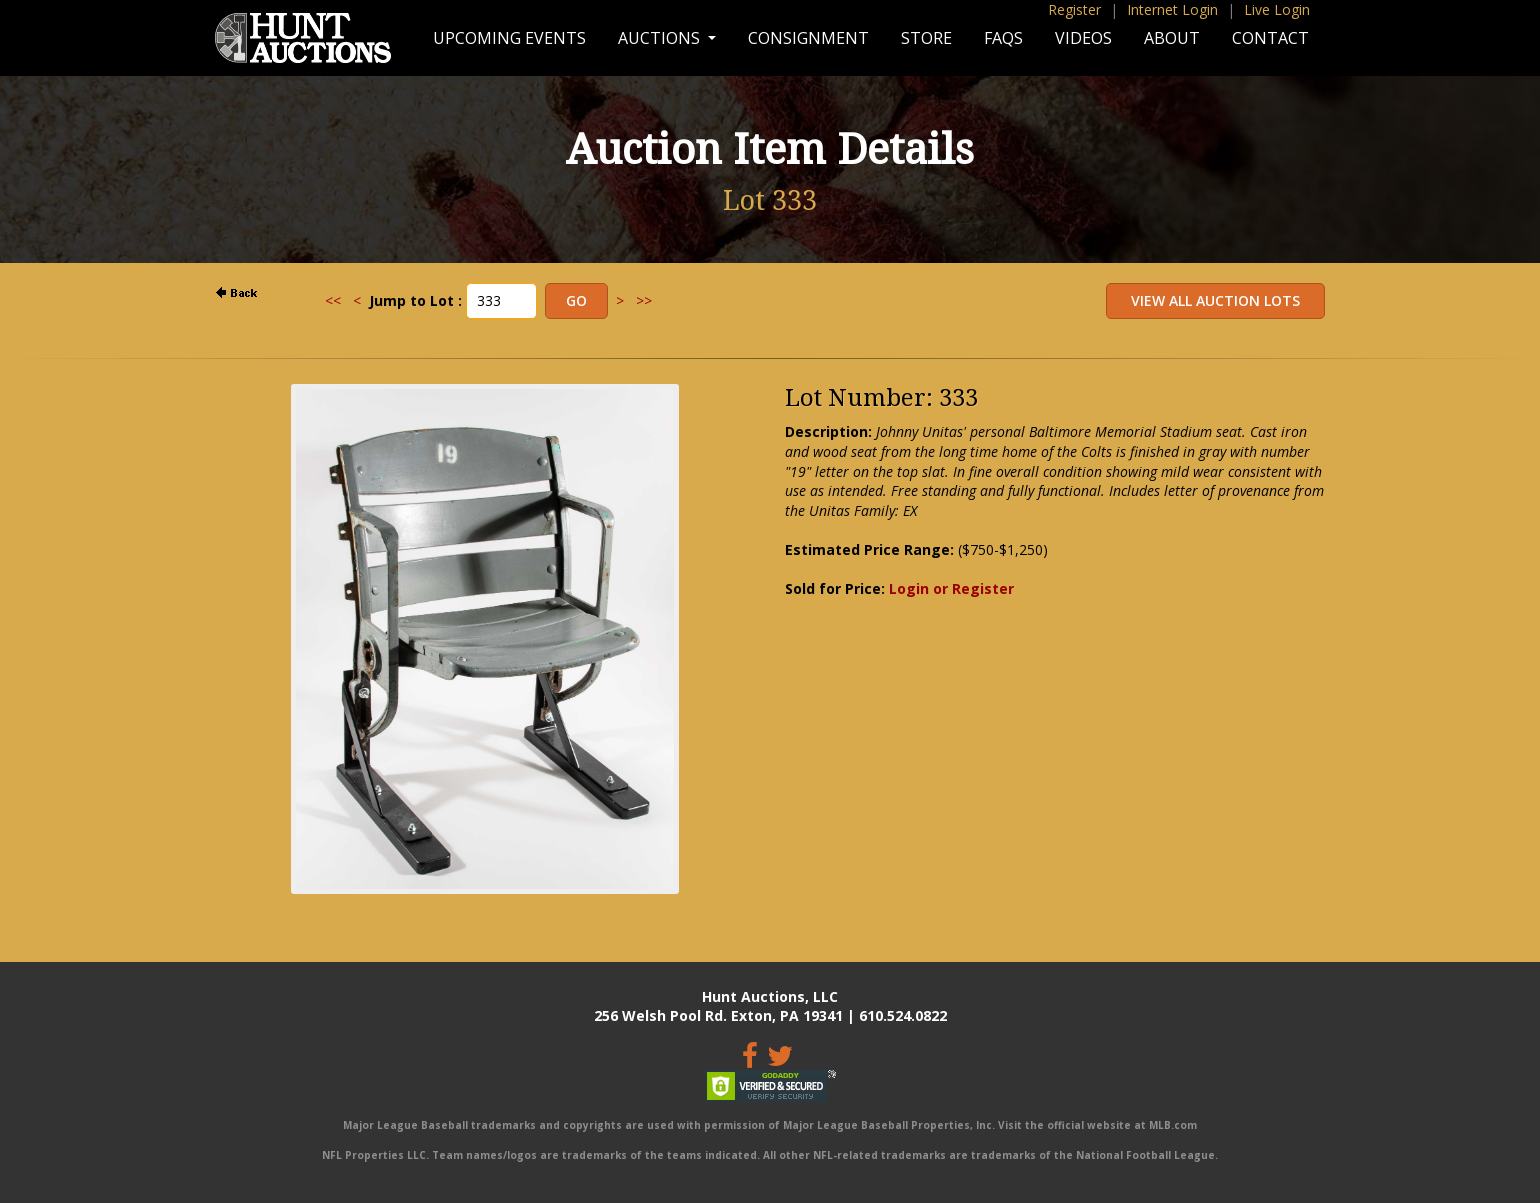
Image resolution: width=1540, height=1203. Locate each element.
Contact (1270, 38)
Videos (1083, 38)
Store (926, 38)
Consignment (808, 38)
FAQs (1003, 38)
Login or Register (951, 588)
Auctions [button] (661, 38)
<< (333, 300)
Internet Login (1172, 9)
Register (1074, 9)
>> (644, 300)
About (1172, 38)
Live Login (1277, 9)
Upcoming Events (509, 38)
